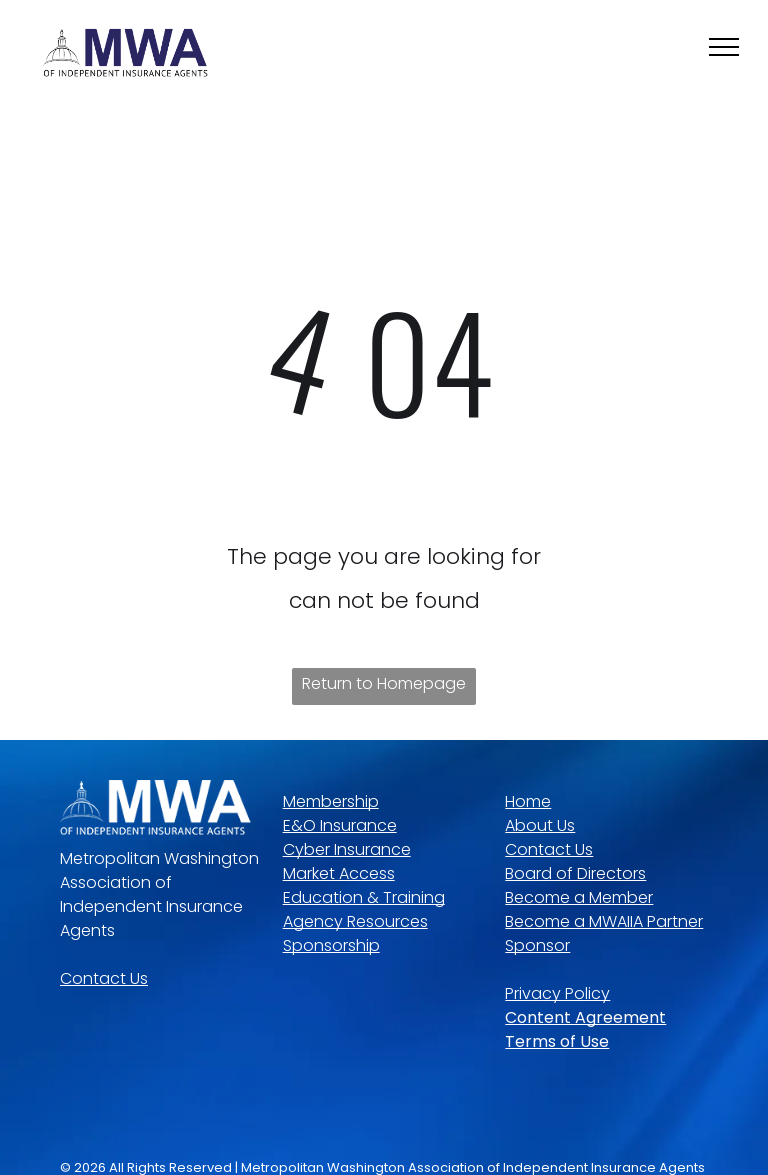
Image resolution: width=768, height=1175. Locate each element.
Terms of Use (557, 1041)
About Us (540, 825)
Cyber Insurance (347, 849)
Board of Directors (575, 873)
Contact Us (104, 978)
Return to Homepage (384, 683)
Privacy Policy (557, 993)
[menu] (724, 47)
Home (528, 801)
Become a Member (579, 897)
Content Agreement (585, 1017)
